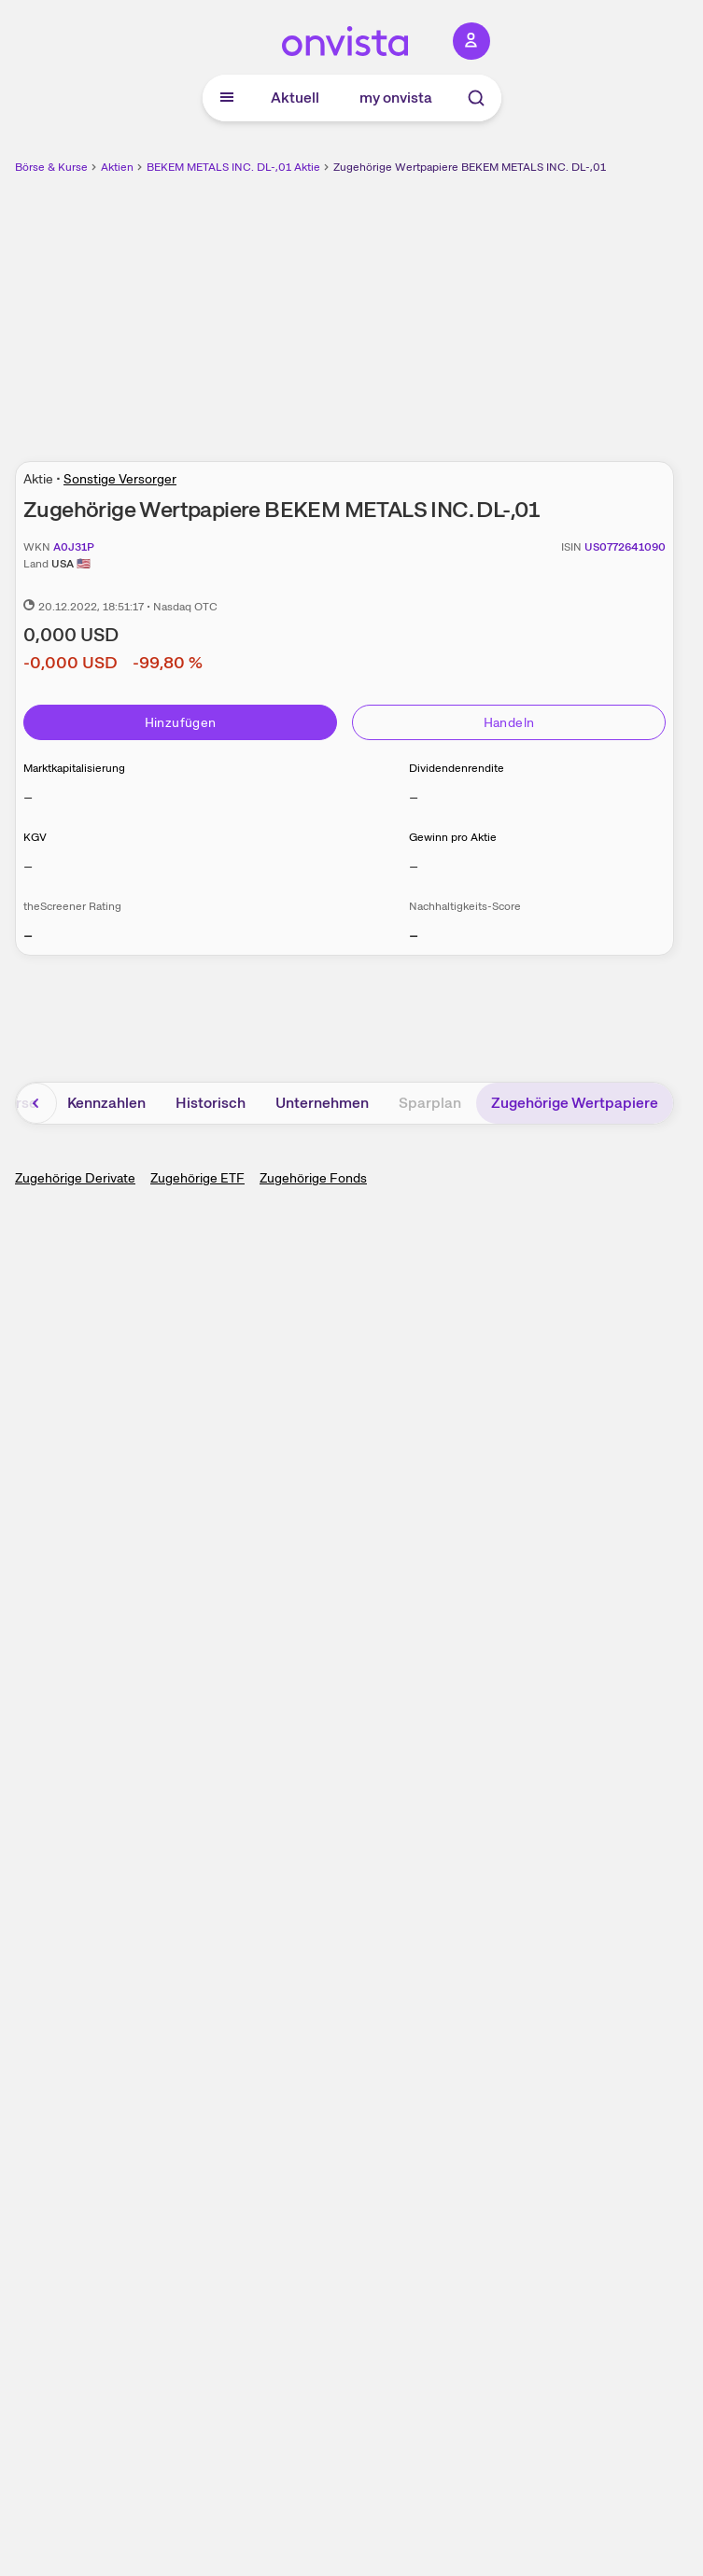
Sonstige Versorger (119, 478)
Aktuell (295, 97)
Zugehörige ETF (197, 1177)
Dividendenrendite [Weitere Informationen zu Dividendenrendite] (456, 768)
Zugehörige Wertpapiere (574, 1103)
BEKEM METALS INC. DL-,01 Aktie (233, 167)
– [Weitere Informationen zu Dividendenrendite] (413, 796)
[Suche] (476, 98)
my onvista (395, 97)
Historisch (211, 1103)
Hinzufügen (181, 722)
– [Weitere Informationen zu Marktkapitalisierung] (28, 796)
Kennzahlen (106, 1103)
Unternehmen (322, 1103)
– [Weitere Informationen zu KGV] (28, 865)
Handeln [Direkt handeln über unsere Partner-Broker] (509, 722)
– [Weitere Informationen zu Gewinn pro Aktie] (413, 865)
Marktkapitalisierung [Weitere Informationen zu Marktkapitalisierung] (74, 768)
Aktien (117, 167)
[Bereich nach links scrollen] (36, 1103)
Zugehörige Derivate (75, 1177)
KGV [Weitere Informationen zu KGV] (35, 837)
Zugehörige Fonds (313, 1177)
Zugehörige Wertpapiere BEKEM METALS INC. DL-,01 (469, 167)
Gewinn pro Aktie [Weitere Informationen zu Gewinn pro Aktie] (453, 837)
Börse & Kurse (51, 167)
